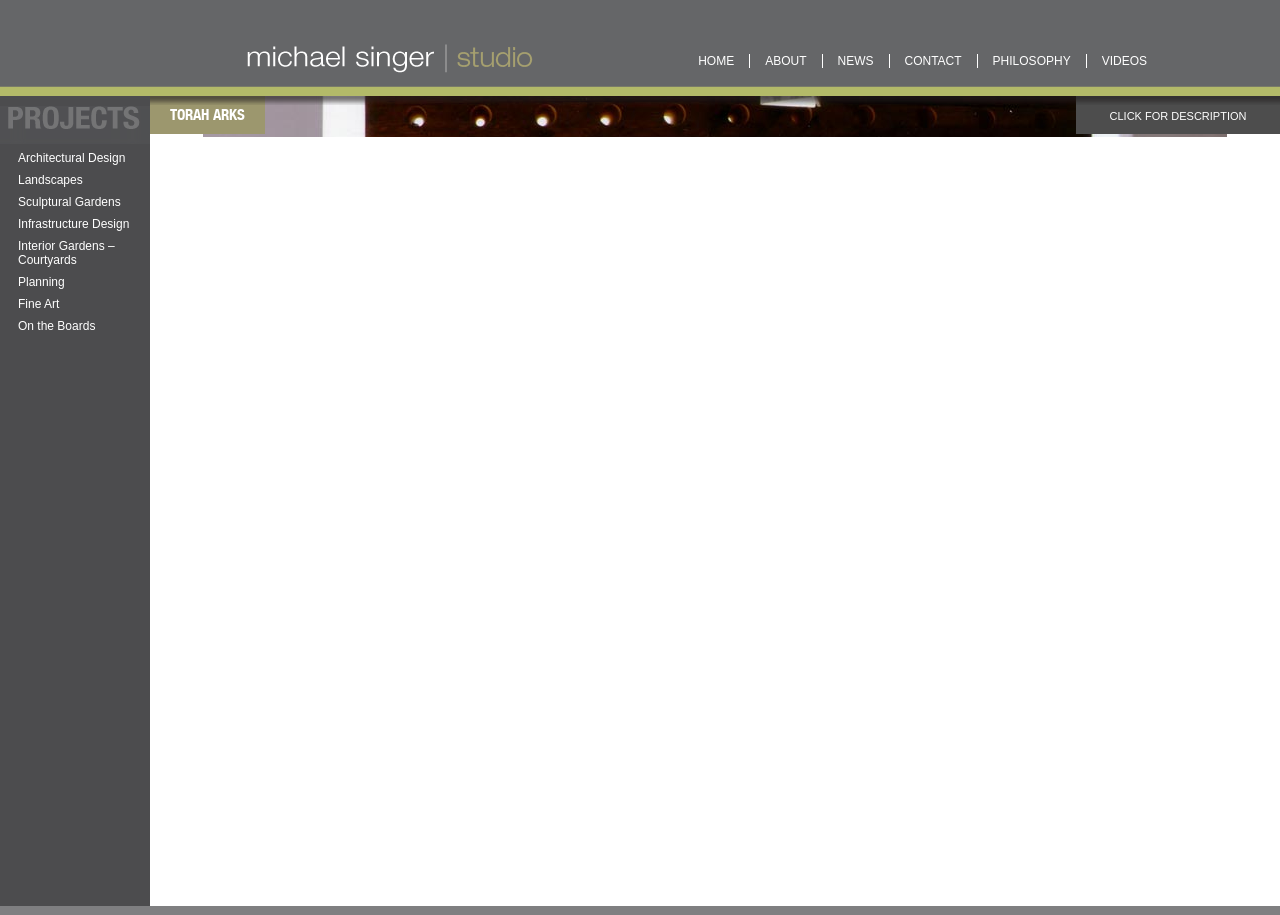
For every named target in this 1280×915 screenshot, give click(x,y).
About (785, 61)
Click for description (1126, 116)
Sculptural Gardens (69, 202)
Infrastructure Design (73, 224)
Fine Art (38, 304)
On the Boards (56, 326)
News (856, 61)
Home (716, 61)
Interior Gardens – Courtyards (66, 253)
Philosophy (1032, 61)
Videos (1124, 61)
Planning (41, 282)
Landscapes (50, 180)
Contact (933, 61)
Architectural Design (71, 158)
